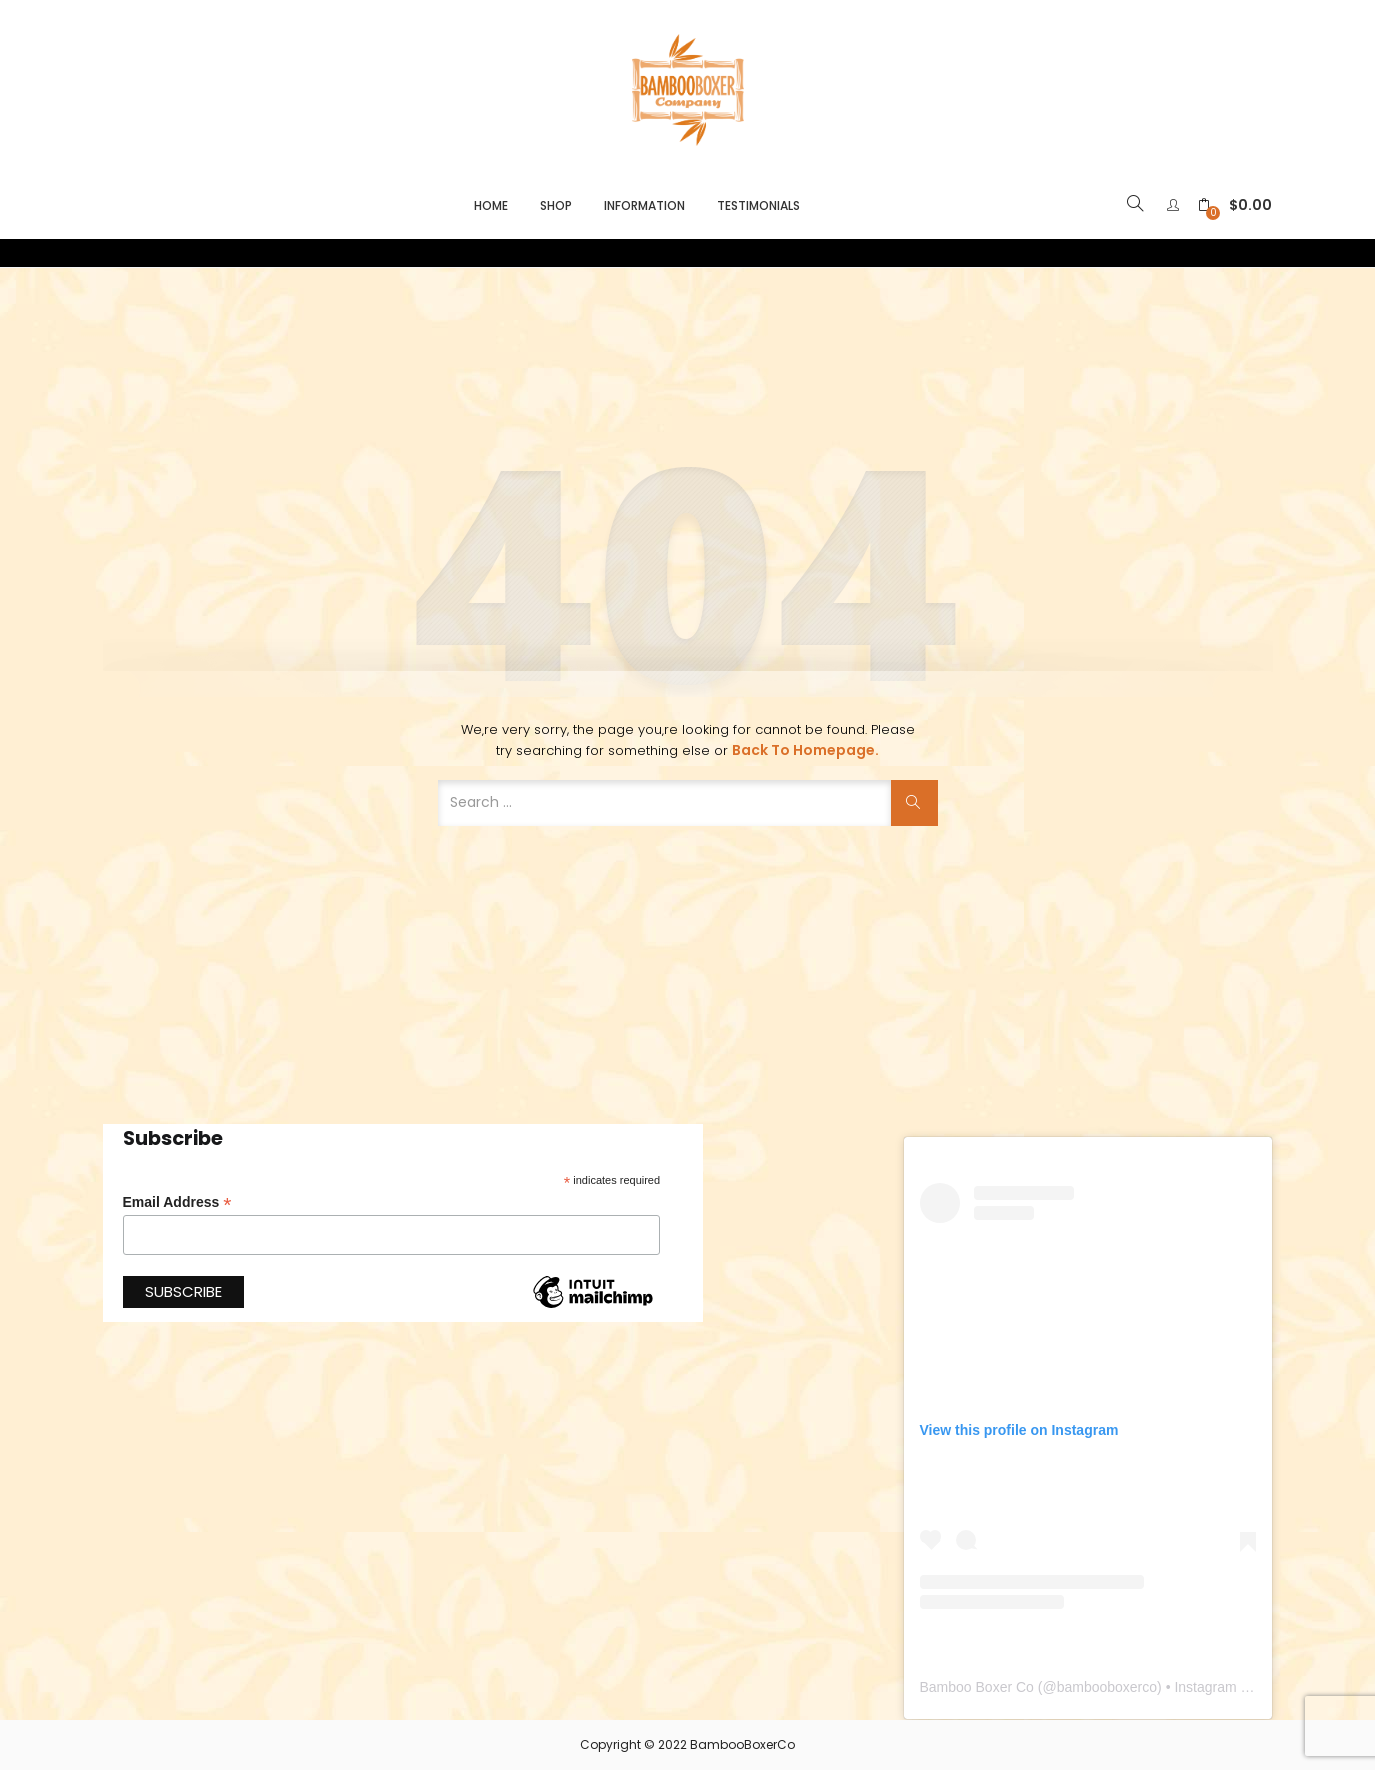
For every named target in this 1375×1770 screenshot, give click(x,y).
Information (644, 205)
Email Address (177, 1202)
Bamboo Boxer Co (977, 1687)
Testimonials (758, 205)
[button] (1235, 205)
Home (491, 205)
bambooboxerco (1107, 1687)
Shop (556, 205)
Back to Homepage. (805, 750)
